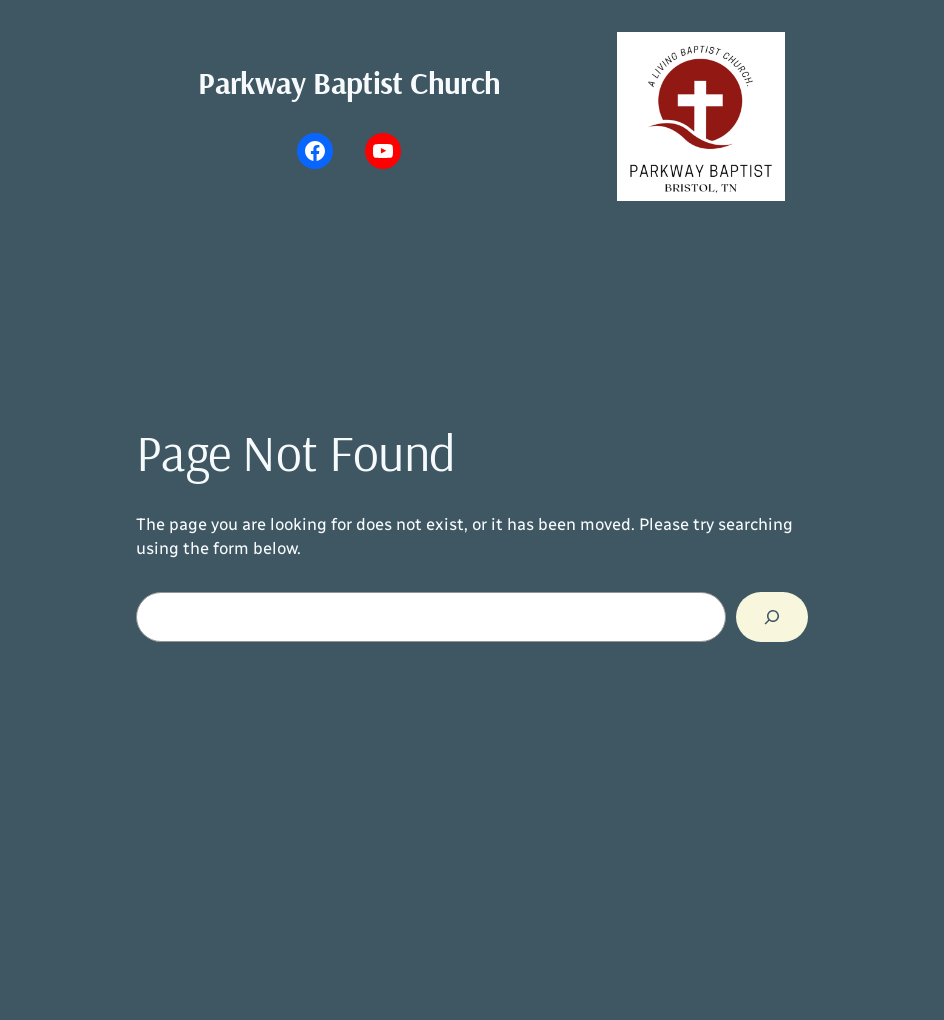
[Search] (772, 617)
